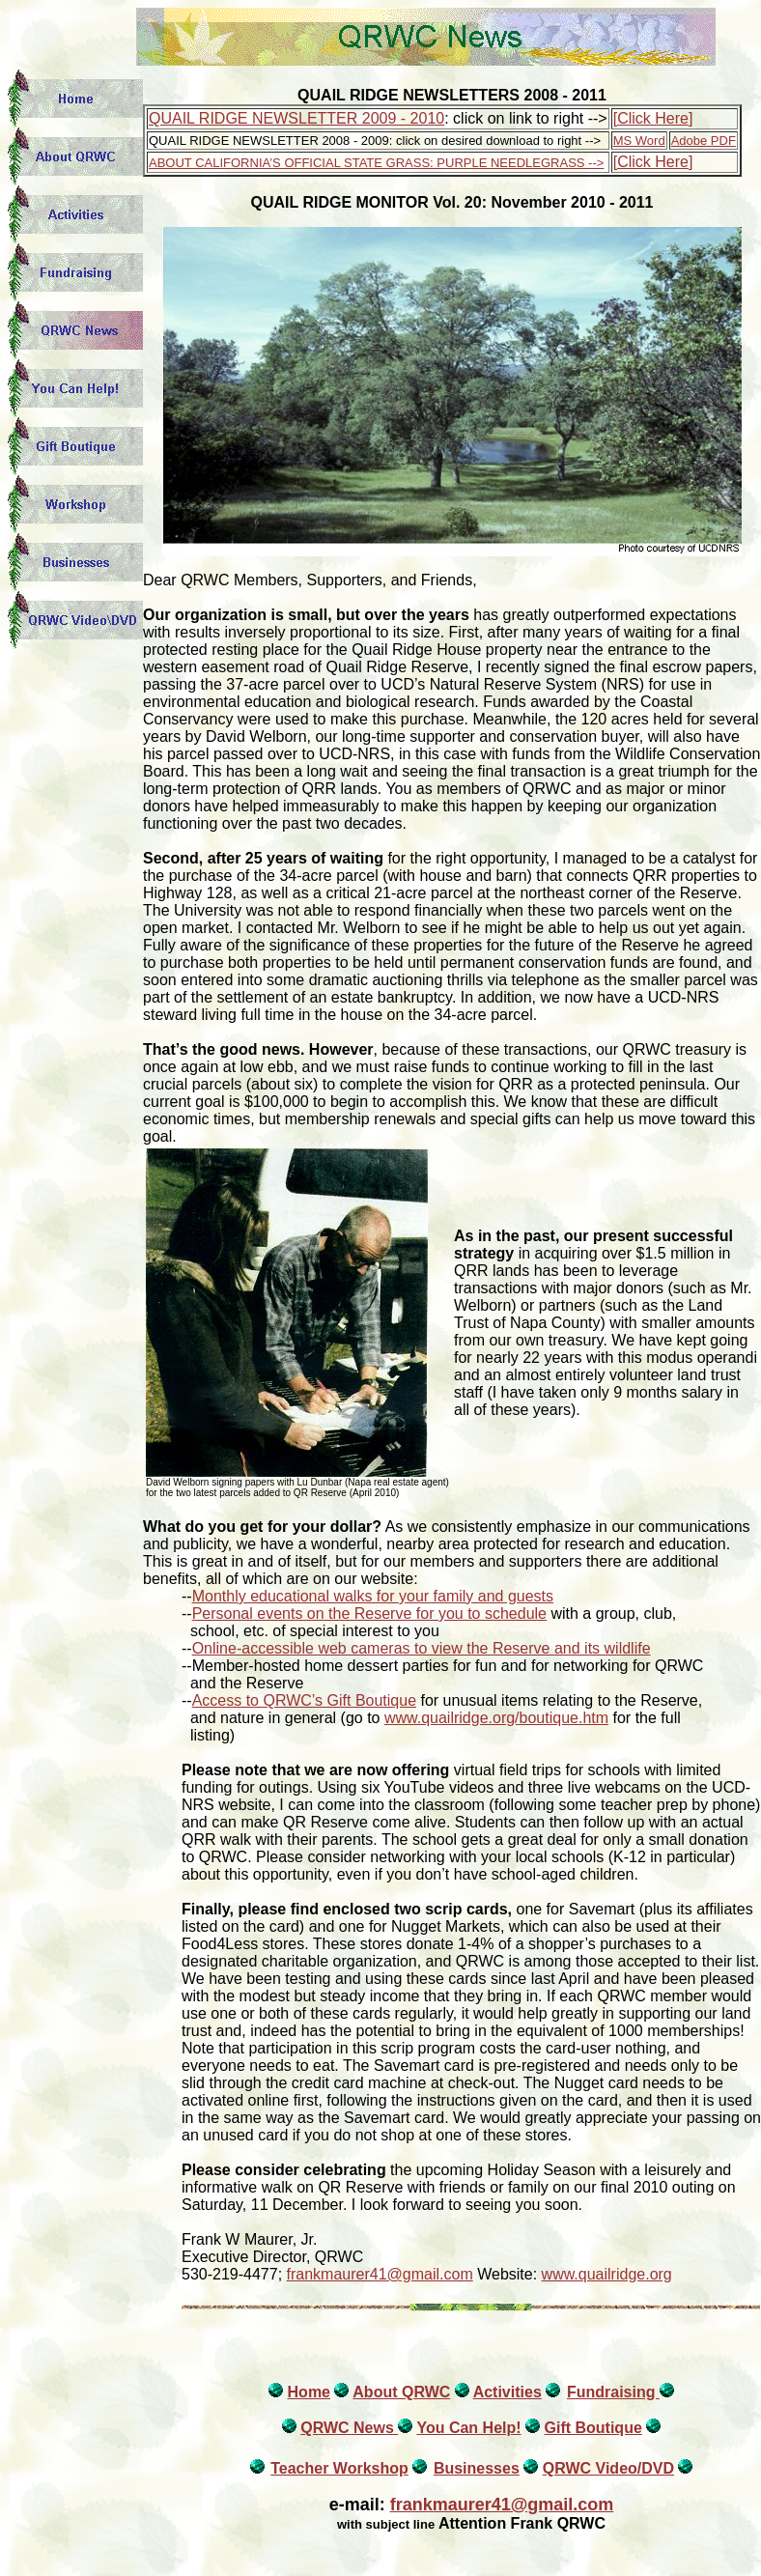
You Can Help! (468, 2428)
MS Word (639, 140)
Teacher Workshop (339, 2468)
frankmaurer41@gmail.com (380, 2274)
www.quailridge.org (607, 2274)
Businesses (477, 2468)
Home (309, 2392)
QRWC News (349, 2428)
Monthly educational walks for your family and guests (372, 1596)
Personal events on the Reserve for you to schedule (369, 1613)
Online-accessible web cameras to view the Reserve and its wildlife (421, 1648)
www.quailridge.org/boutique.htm (496, 1718)
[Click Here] (653, 118)
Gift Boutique (592, 2428)
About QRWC (401, 2392)
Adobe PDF (703, 140)
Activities (507, 2392)
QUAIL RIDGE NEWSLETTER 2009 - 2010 (296, 118)
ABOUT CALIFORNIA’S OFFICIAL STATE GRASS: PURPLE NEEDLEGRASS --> (376, 163)
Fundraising (613, 2392)
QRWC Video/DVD (608, 2468)
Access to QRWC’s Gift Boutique (304, 1700)
